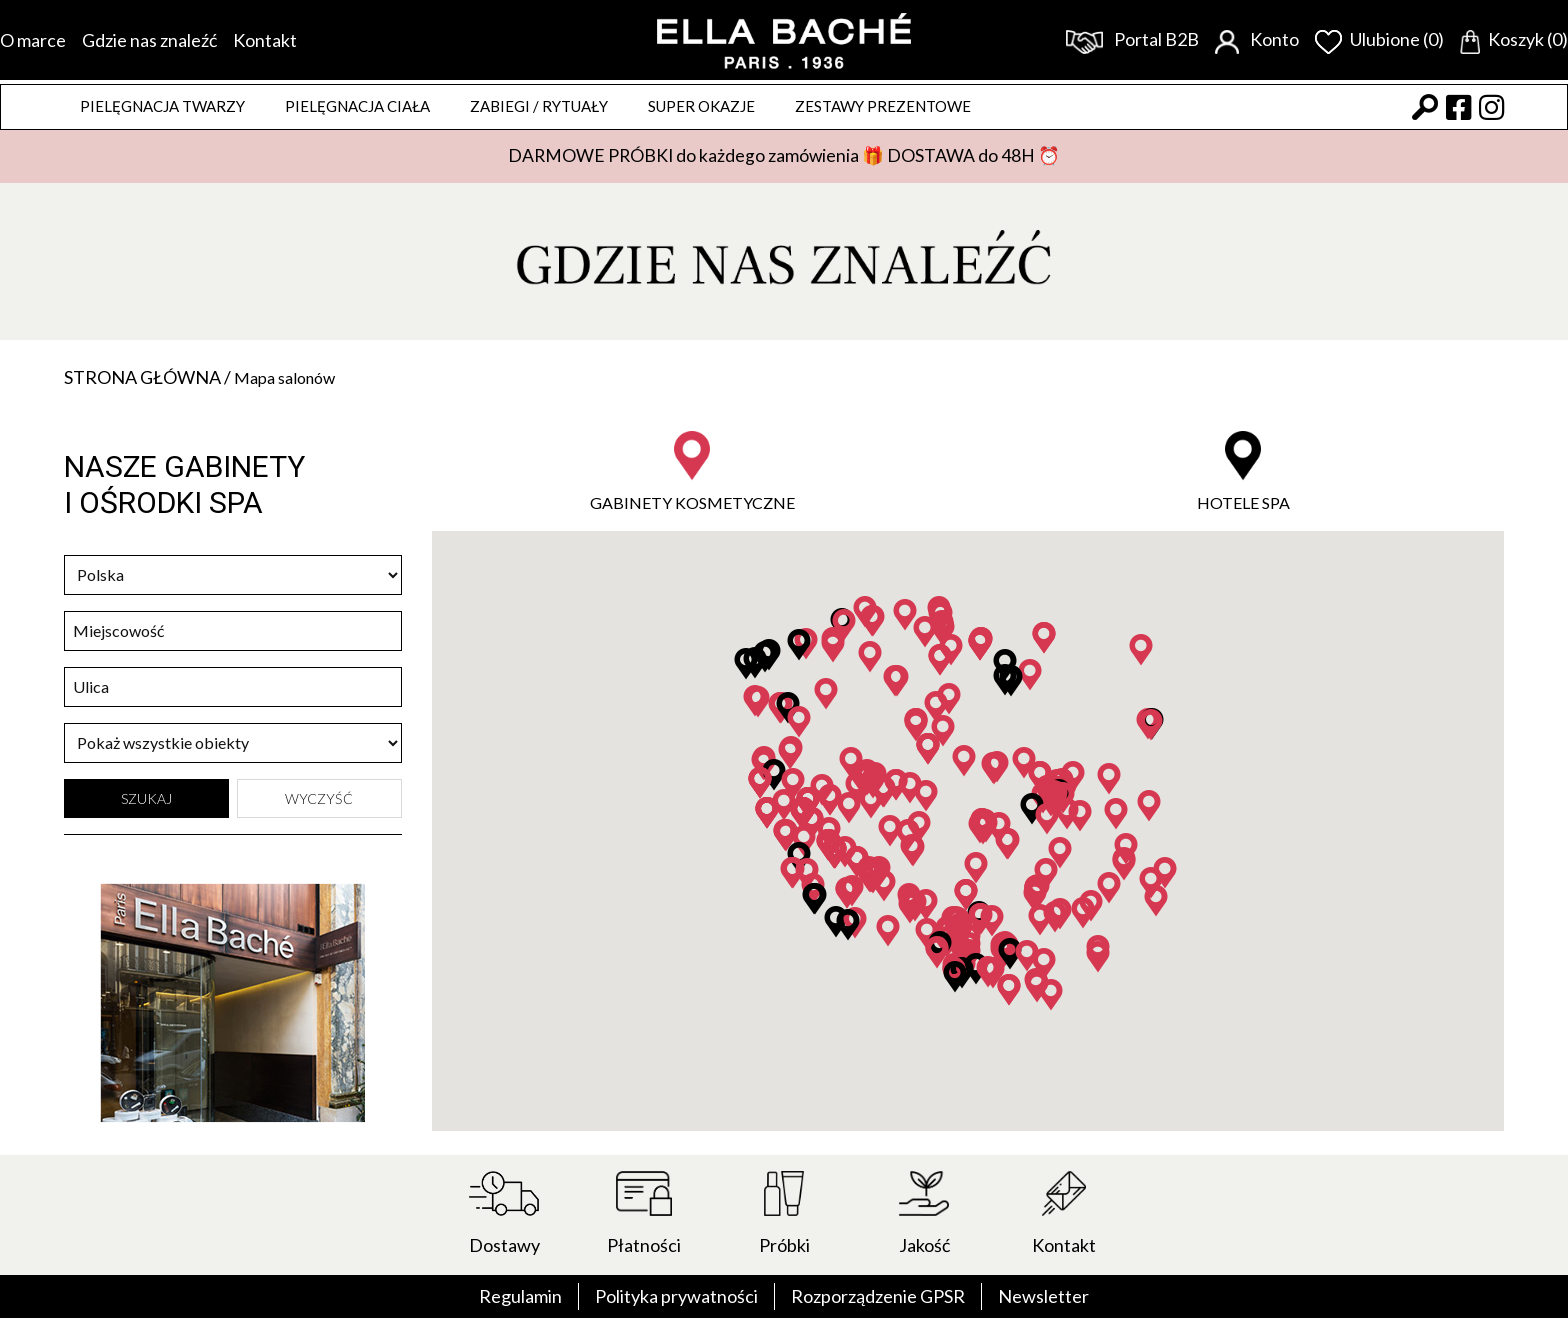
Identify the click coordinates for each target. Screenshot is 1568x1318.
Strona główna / (149, 377)
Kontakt (265, 40)
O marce (33, 40)
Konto (1257, 39)
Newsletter (1043, 1296)
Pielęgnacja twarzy (162, 106)
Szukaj (146, 798)
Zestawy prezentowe (883, 106)
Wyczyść (319, 798)
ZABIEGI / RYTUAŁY (539, 106)
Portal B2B (1132, 39)
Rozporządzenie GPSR (878, 1296)
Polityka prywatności (676, 1296)
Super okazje (701, 106)
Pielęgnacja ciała (357, 106)
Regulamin (520, 1296)
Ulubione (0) (1379, 39)
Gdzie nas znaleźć (149, 40)
